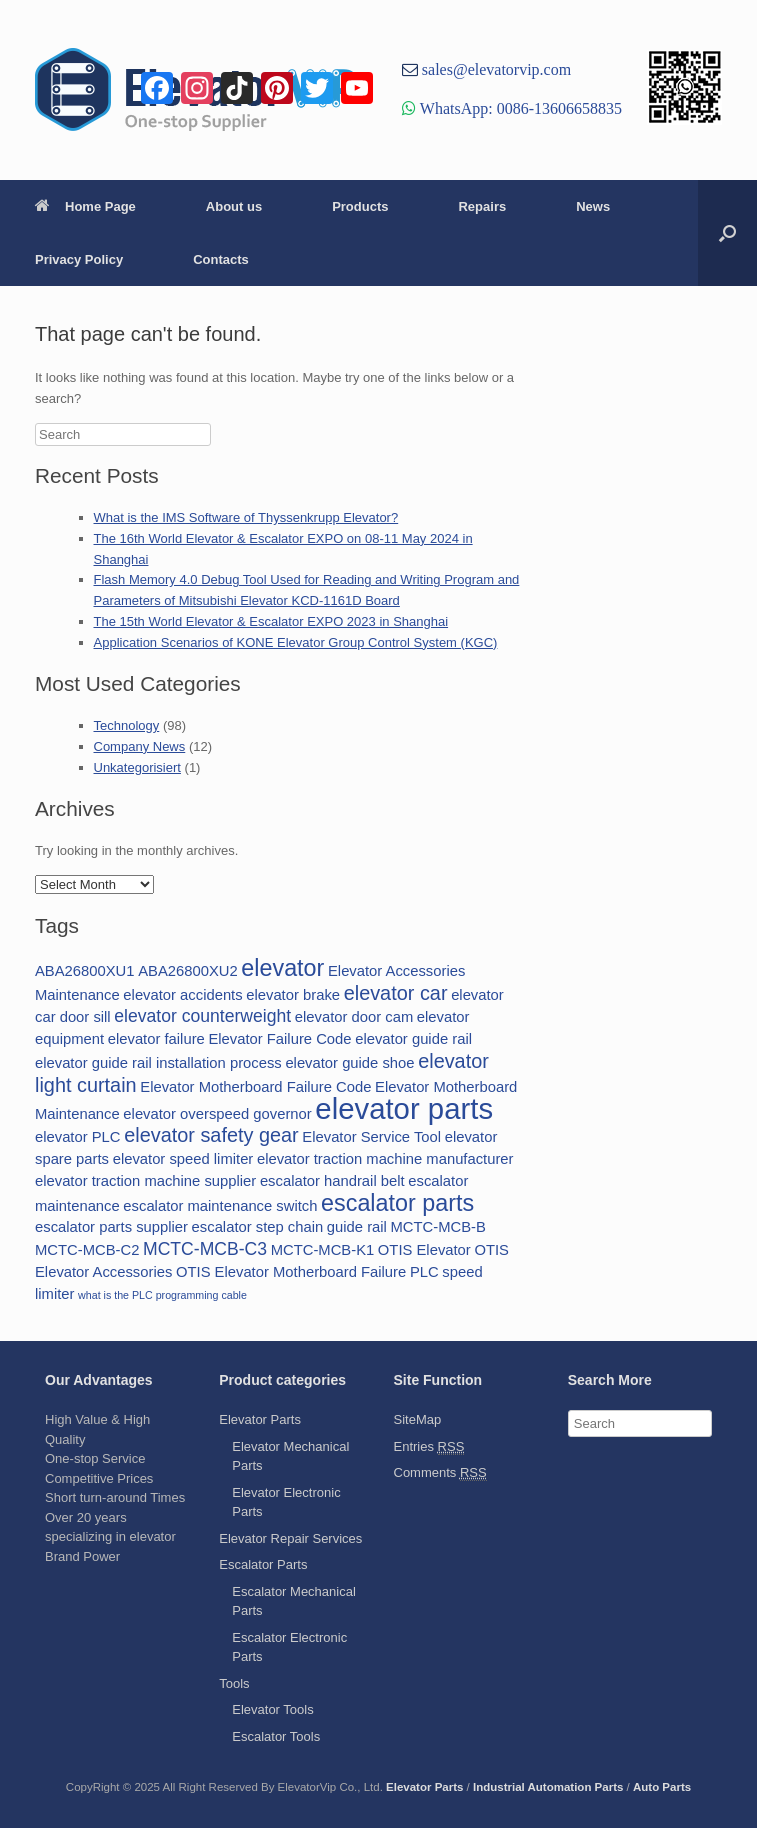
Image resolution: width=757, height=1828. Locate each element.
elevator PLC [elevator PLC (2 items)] (78, 1137)
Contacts (221, 259)
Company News (140, 746)
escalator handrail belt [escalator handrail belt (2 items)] (332, 1181)
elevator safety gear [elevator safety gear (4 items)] (211, 1135)
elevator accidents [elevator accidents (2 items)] (182, 995)
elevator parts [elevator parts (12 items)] (404, 1108)
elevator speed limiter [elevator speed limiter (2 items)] (183, 1159)
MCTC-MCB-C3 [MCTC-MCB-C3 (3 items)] (205, 1249)
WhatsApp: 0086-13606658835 (519, 108)
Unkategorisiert (137, 767)
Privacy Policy (79, 259)
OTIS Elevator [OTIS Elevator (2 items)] (424, 1250)
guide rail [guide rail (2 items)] (357, 1227)
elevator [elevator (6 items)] (282, 968)
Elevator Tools (272, 1709)
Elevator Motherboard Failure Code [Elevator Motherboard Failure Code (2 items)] (255, 1087)
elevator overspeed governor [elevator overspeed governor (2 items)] (217, 1114)
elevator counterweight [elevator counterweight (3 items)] (202, 1016)
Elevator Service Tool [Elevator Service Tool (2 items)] (371, 1137)
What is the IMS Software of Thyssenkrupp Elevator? (246, 517)
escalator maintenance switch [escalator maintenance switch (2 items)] (220, 1206)
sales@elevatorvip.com (494, 69)
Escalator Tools (276, 1736)
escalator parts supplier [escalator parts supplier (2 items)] (111, 1227)
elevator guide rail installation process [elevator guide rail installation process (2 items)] (158, 1063)
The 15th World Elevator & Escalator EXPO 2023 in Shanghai (271, 621)
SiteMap (418, 1419)
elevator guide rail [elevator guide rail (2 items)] (413, 1039)
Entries (429, 1447)
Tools (234, 1683)
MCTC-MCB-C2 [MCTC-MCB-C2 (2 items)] (87, 1250)
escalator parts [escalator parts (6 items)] (397, 1203)
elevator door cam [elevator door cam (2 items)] (354, 1017)
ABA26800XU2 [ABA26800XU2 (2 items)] (188, 971)
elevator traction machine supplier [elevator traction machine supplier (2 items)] (145, 1181)
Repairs (482, 206)
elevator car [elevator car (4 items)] (396, 993)
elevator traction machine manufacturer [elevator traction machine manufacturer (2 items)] (385, 1159)
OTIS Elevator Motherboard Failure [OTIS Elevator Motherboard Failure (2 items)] (291, 1272)
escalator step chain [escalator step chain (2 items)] (258, 1227)
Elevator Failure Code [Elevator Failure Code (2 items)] (279, 1039)
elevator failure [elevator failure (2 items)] (156, 1039)
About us (234, 206)
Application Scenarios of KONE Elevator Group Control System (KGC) (296, 642)
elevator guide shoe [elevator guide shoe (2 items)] (349, 1063)
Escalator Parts (263, 1564)
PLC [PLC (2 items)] (424, 1272)
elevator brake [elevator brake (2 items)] (293, 995)
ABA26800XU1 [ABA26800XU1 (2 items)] (85, 971)
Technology (127, 725)
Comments (440, 1473)
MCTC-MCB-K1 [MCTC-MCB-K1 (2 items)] (323, 1250)
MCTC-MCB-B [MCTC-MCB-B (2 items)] (438, 1227)
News (593, 206)
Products (360, 206)
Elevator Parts (260, 1419)
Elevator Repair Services (290, 1538)
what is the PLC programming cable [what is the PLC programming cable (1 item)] (162, 1295)
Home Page (85, 206)
